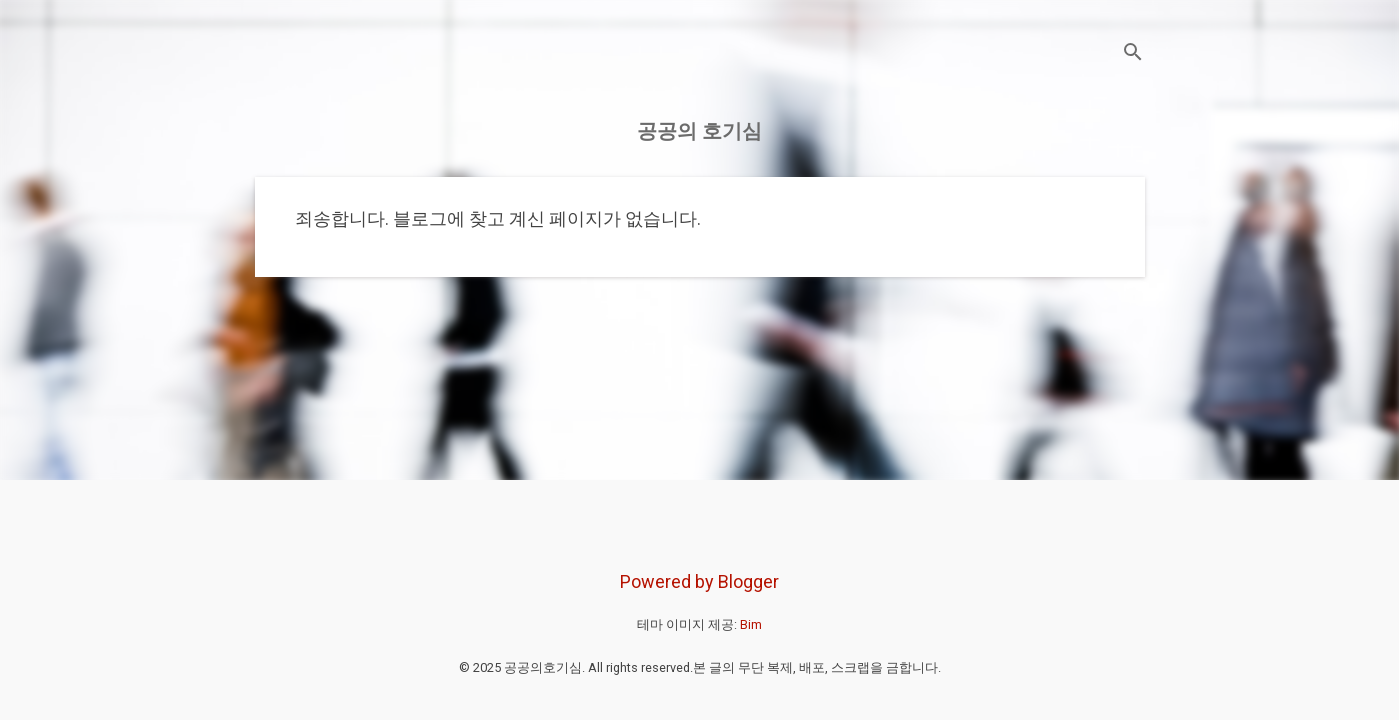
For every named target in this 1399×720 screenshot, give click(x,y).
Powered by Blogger (699, 581)
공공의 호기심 (699, 131)
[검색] (1133, 54)
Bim (751, 624)
